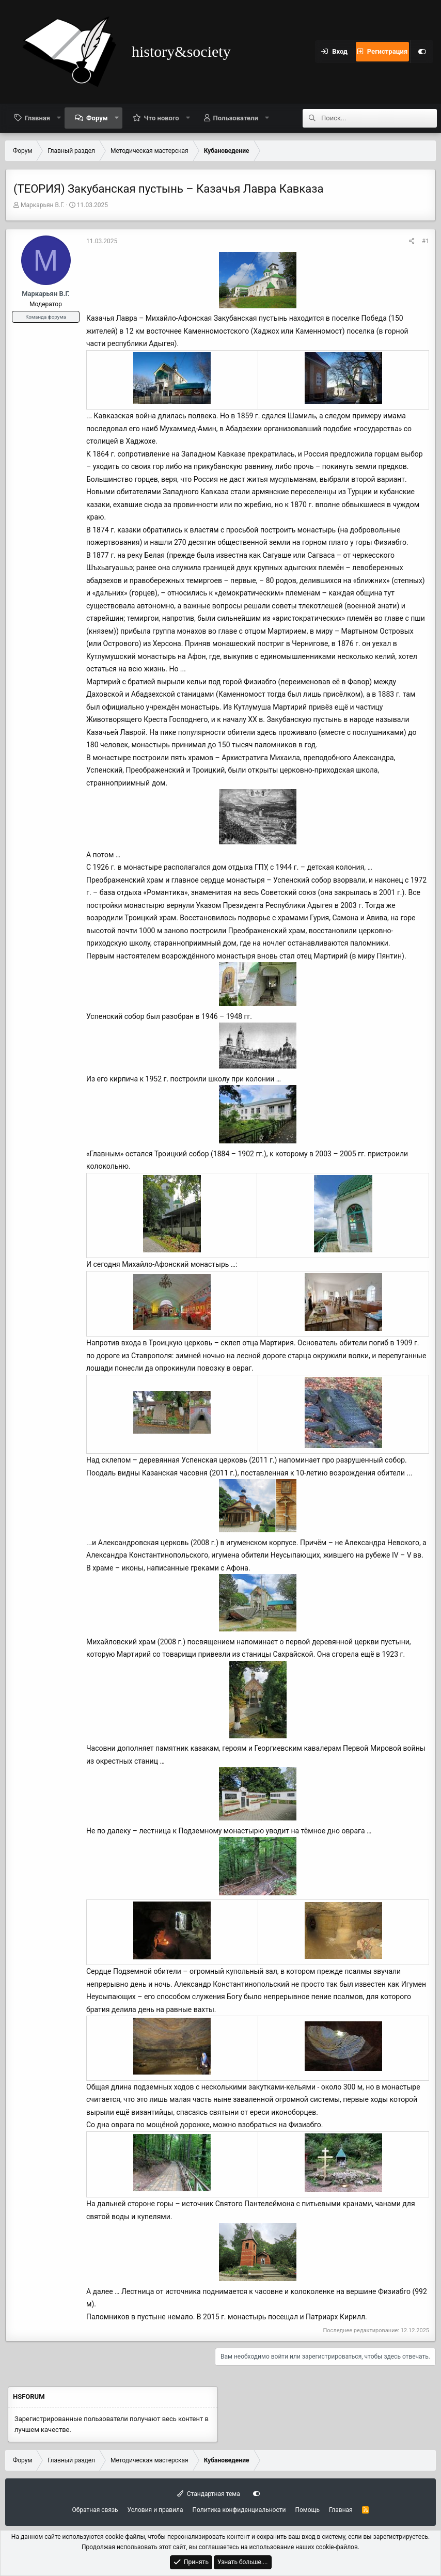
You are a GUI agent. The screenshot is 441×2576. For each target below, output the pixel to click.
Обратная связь (95, 2510)
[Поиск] (379, 118)
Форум (97, 118)
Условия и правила (155, 2510)
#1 (425, 241)
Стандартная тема (208, 2494)
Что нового (161, 118)
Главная (37, 118)
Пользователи (235, 118)
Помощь (307, 2510)
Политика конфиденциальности (239, 2510)
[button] (59, 117)
